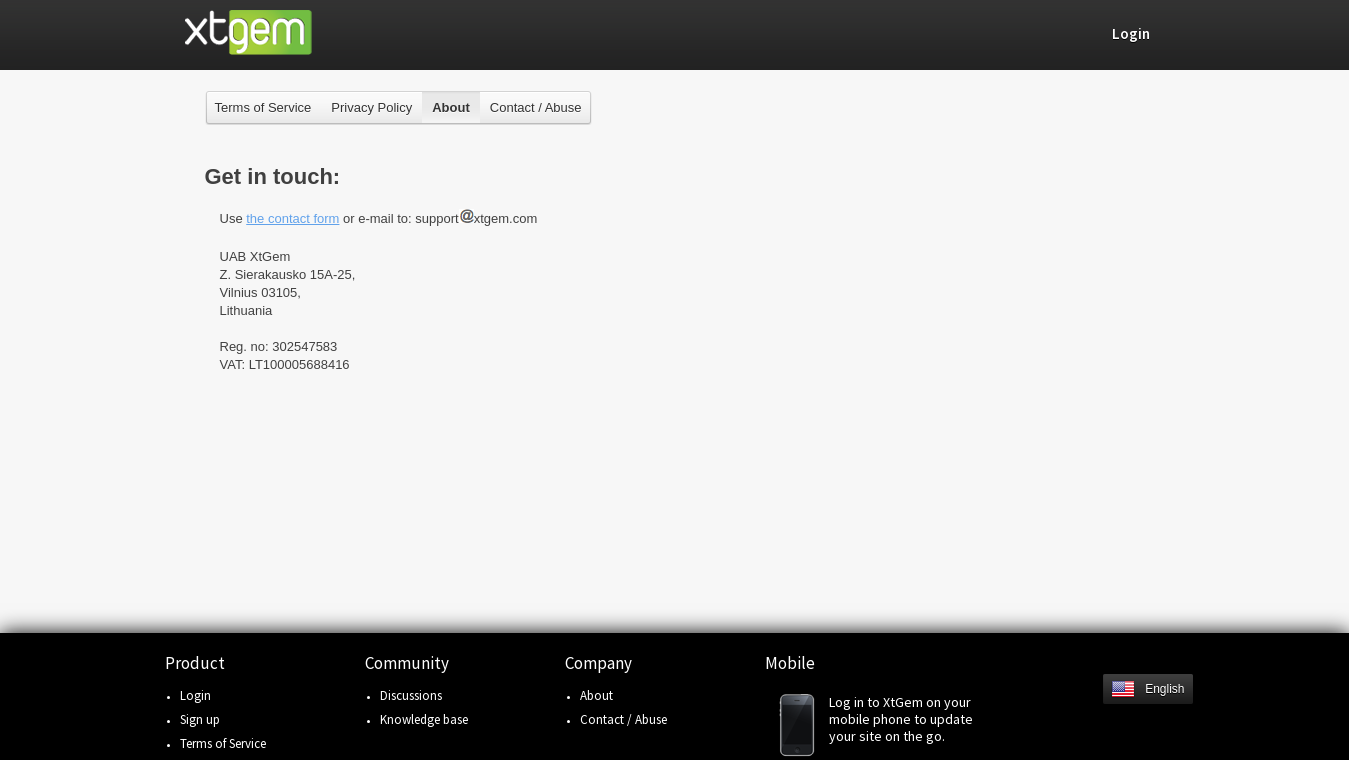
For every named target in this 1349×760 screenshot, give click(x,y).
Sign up (200, 719)
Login (195, 695)
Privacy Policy (371, 107)
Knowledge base (424, 719)
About (596, 695)
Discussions (411, 695)
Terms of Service (263, 107)
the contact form (292, 218)
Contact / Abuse (536, 107)
